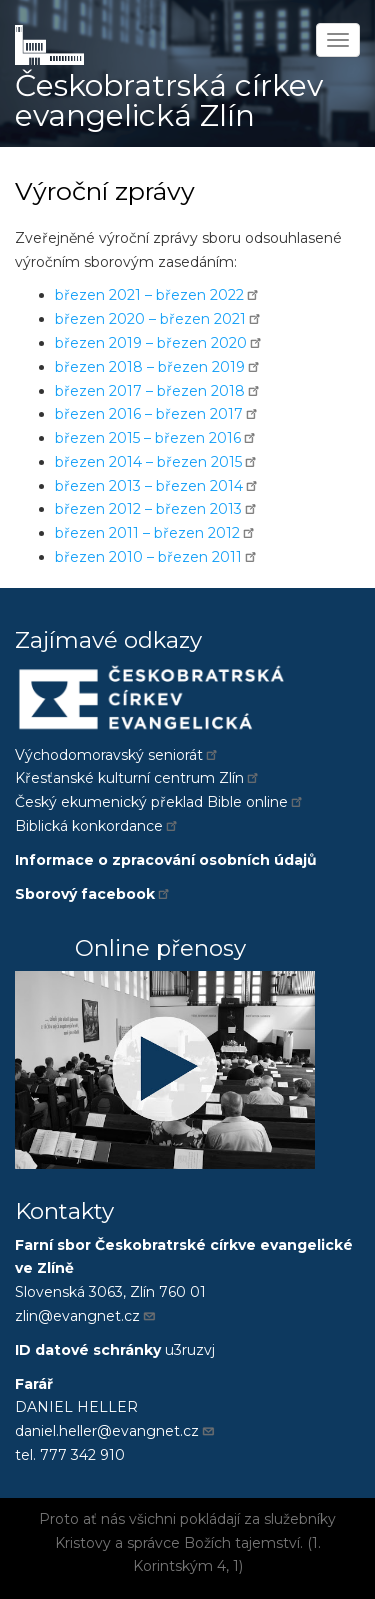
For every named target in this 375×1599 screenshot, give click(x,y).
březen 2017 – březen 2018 (158, 391)
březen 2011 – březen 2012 (156, 533)
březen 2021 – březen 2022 (158, 295)
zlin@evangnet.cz (86, 1316)
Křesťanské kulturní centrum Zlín (138, 778)
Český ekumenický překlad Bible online (160, 802)
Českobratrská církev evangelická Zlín (169, 100)
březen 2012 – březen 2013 (157, 509)
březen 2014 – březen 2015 (157, 462)
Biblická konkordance (97, 826)
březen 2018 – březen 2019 (158, 367)
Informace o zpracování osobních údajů (166, 860)
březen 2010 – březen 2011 (157, 557)
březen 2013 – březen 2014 (157, 486)
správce (153, 1543)
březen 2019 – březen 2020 (159, 343)
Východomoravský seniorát (117, 755)
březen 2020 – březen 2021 (159, 319)
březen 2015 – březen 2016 (156, 438)
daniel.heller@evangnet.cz (115, 1431)
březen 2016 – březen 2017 (157, 414)
